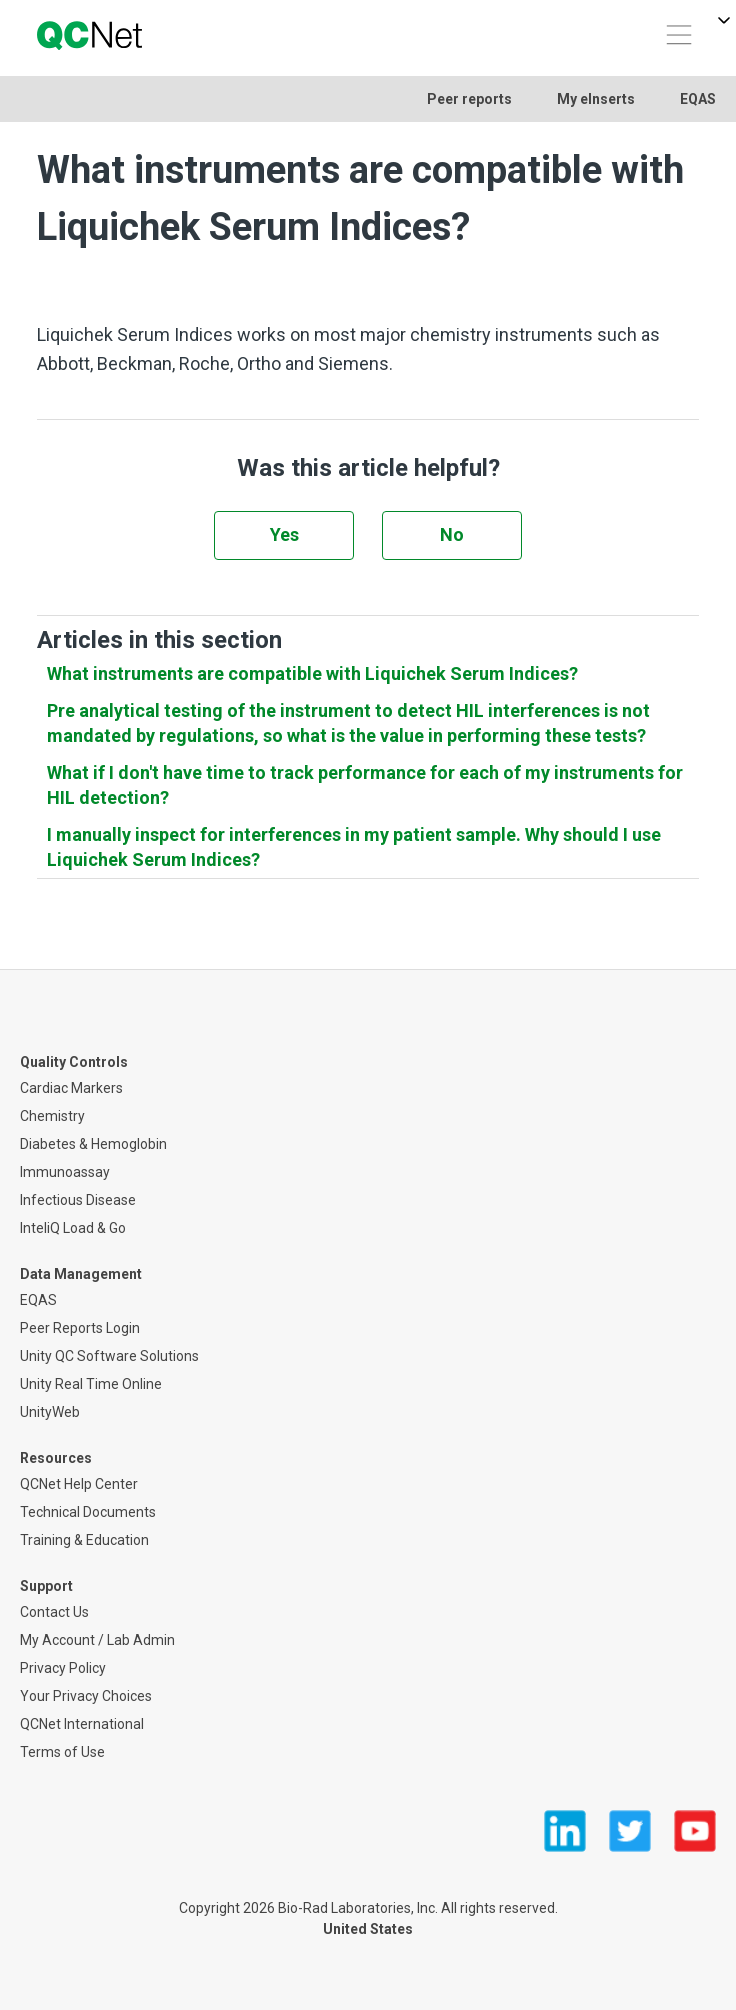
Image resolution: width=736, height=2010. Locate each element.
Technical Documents (88, 1512)
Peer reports (469, 99)
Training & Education (84, 1540)
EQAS (698, 99)
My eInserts (596, 99)
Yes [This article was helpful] (284, 534)
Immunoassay (65, 1172)
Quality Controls (74, 1062)
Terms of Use (62, 1752)
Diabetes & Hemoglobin (93, 1144)
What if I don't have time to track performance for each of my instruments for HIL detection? (365, 785)
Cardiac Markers (71, 1088)
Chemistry (52, 1116)
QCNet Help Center (79, 1484)
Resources (56, 1458)
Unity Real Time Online (91, 1384)
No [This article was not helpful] (452, 534)
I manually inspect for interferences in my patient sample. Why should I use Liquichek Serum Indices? (354, 847)
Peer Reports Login (80, 1328)
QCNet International (82, 1724)
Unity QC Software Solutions (109, 1356)
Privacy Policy (63, 1668)
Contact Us (54, 1612)
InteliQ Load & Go (73, 1228)
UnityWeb (50, 1412)
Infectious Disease (78, 1200)
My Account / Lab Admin (97, 1640)
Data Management (81, 1274)
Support (46, 1586)
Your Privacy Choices (86, 1696)
